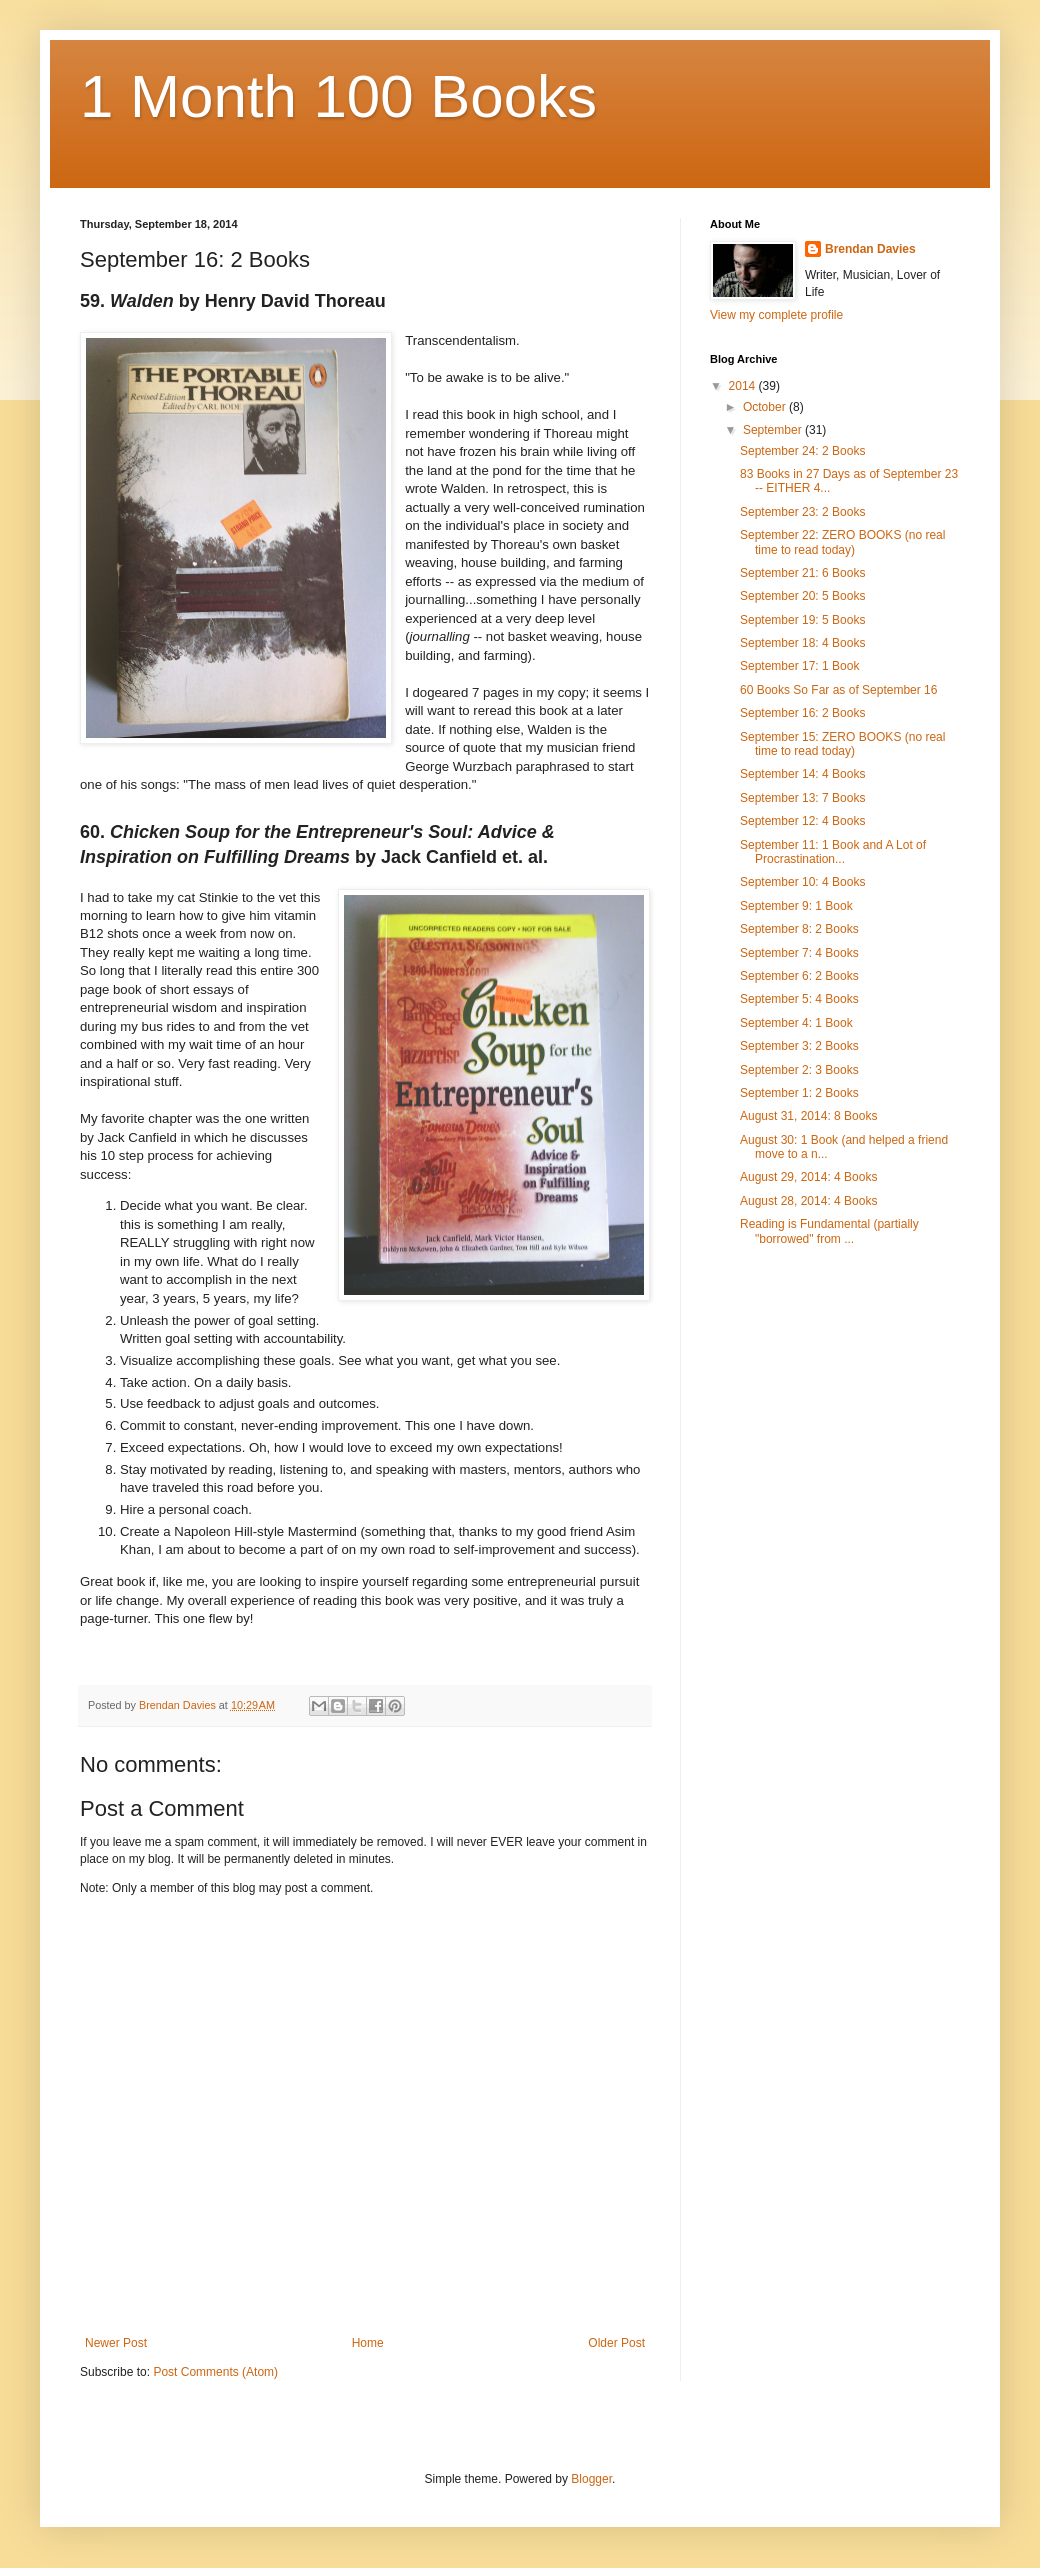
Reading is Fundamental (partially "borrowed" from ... (829, 1231)
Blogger (591, 2479)
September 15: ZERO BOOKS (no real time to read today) (842, 744)
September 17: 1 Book (799, 666)
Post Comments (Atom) (215, 2372)
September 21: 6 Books (802, 573)
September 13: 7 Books (802, 798)
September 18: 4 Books (802, 643)
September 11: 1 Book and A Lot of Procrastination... (833, 852)
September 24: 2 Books (802, 451)
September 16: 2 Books (802, 713)
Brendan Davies (870, 249)
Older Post (616, 2343)
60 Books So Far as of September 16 (838, 690)
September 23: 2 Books (802, 512)
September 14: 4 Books (802, 774)
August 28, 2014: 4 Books (808, 1201)
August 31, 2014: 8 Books (808, 1116)
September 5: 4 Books (799, 999)
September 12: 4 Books (802, 821)
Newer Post (116, 2343)
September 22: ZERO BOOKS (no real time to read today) (842, 542)
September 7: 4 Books (799, 953)
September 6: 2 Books (799, 976)
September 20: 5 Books (802, 596)
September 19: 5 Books (802, 620)
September (774, 430)
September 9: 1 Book (796, 906)
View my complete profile (776, 315)
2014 (744, 386)
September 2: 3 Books (799, 1070)
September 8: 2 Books (799, 929)
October (766, 407)
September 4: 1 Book (796, 1023)
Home (368, 2343)
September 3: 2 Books (799, 1046)
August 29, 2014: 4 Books (808, 1177)
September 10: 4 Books (802, 882)
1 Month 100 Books (338, 96)
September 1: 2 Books (799, 1093)
